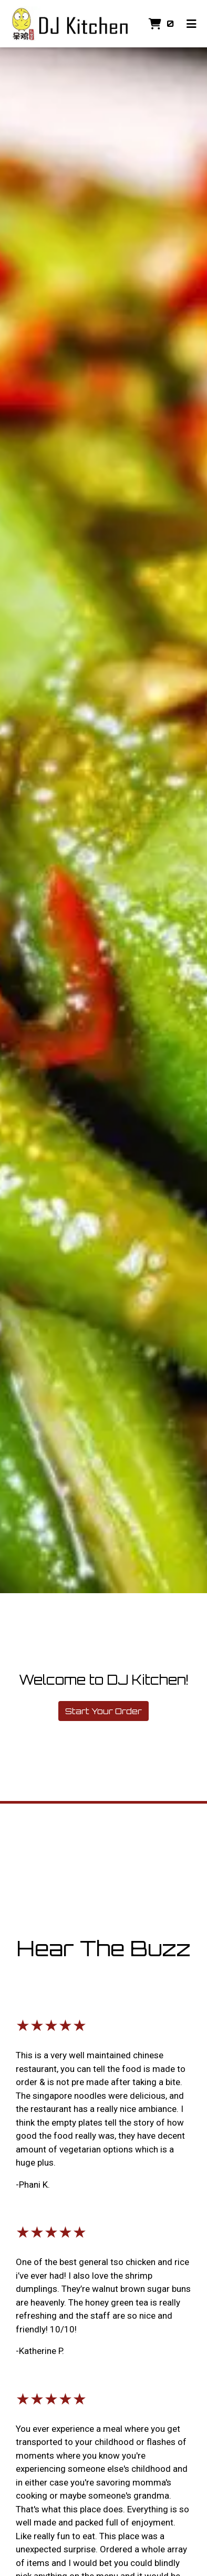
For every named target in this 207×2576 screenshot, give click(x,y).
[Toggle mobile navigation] (191, 24)
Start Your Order (103, 1711)
